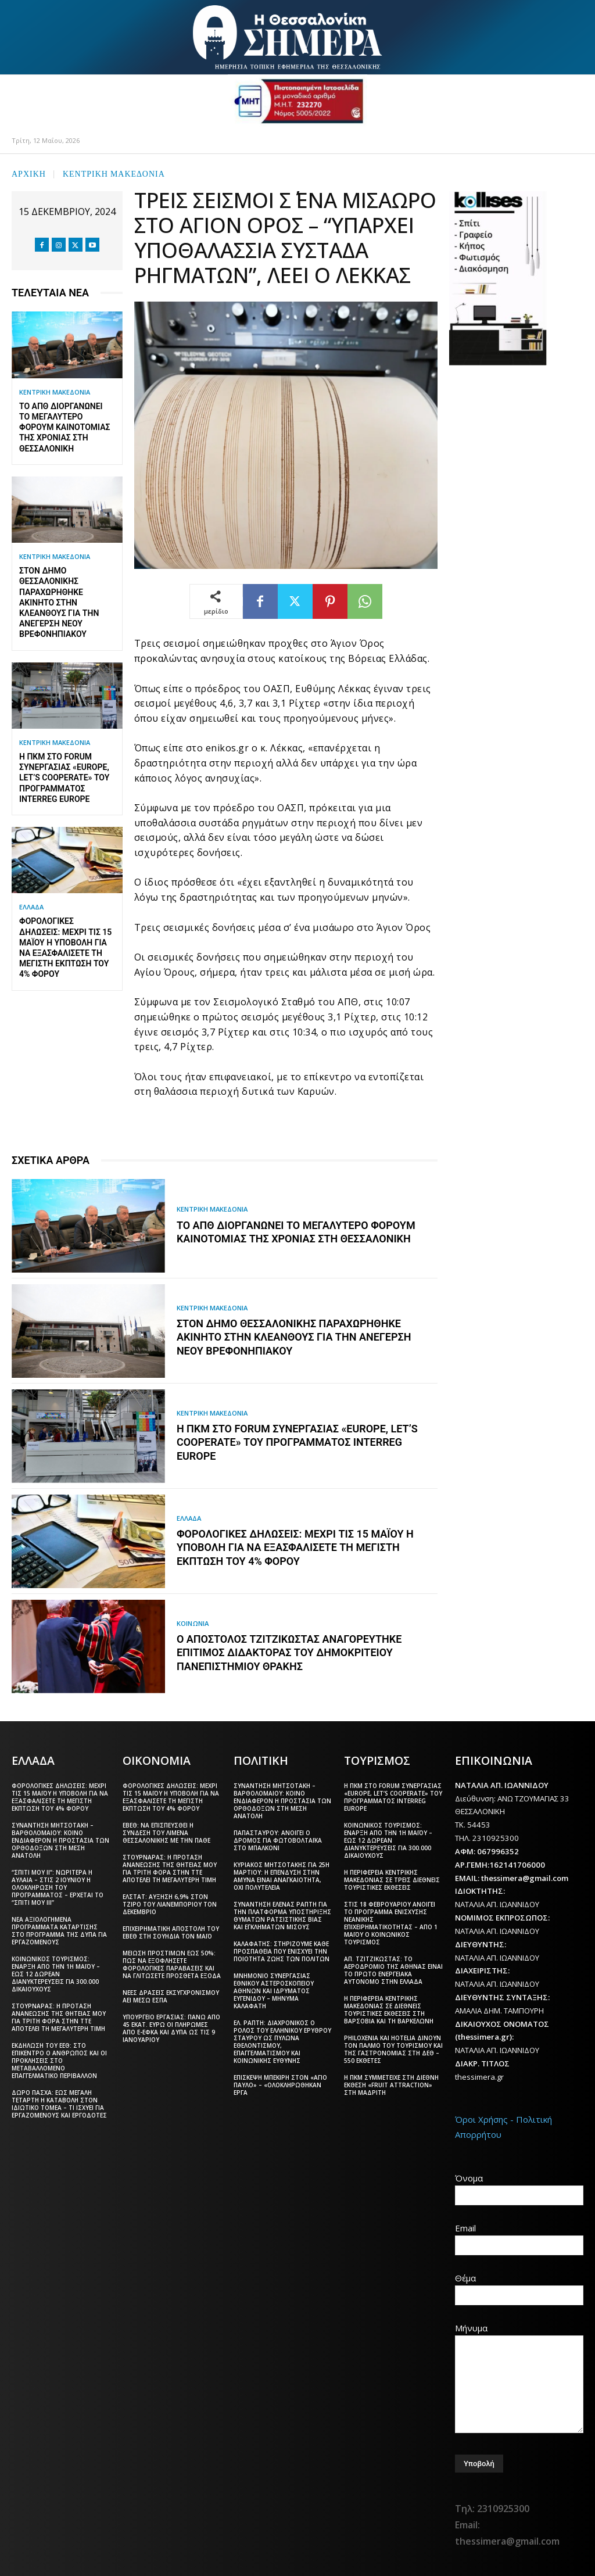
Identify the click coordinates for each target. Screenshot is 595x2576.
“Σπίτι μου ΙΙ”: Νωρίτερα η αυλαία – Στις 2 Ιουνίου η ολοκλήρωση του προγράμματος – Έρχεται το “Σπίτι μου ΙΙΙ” (57, 1887)
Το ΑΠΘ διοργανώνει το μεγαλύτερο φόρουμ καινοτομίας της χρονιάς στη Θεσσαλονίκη (64, 427)
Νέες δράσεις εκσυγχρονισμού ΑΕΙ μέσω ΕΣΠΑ (171, 1996)
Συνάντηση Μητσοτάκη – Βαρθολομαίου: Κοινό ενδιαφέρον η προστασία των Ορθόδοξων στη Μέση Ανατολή (60, 1840)
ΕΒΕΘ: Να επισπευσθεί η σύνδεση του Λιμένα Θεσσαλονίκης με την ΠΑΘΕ (166, 1832)
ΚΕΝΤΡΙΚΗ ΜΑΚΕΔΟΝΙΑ (114, 173)
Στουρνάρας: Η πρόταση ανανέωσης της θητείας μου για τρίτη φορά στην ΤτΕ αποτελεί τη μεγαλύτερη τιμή (59, 2016)
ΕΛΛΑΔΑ (31, 907)
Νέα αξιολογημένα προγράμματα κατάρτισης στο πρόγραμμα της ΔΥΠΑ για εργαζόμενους (59, 1930)
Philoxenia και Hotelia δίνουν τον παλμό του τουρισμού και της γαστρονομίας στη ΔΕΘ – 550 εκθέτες (393, 2048)
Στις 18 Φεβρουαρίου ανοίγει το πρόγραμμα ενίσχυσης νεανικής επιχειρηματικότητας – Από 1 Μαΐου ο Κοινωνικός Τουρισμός (391, 1923)
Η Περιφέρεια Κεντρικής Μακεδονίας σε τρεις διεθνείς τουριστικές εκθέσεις (392, 1879)
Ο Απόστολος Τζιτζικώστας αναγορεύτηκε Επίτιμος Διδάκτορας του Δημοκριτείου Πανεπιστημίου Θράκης (289, 1652)
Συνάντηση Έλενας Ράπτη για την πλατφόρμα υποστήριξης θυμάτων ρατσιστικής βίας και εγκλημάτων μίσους (282, 1915)
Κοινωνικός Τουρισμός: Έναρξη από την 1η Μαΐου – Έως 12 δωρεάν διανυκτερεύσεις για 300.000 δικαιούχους (56, 1973)
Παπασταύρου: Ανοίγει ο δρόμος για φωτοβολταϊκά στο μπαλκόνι (278, 1839)
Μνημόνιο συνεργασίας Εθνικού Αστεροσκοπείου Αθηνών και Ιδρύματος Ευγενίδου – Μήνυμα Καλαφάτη (274, 1990)
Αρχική (29, 173)
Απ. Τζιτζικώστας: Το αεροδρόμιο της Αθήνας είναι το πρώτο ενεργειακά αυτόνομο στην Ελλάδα (393, 1969)
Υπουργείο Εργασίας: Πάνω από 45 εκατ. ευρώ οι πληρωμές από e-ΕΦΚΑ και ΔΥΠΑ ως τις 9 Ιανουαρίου (171, 2027)
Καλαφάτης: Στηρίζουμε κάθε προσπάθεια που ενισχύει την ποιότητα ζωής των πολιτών (281, 1950)
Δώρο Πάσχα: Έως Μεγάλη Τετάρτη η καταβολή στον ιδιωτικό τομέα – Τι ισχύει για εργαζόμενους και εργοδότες (59, 2103)
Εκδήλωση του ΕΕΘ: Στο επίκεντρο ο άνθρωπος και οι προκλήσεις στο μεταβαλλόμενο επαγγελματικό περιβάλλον (59, 2060)
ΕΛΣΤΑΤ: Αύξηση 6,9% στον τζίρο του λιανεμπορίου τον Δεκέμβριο (170, 1903)
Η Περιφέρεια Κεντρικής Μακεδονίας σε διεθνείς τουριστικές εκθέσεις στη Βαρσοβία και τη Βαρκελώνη (388, 2009)
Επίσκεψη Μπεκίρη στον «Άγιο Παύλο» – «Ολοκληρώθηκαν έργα (280, 2084)
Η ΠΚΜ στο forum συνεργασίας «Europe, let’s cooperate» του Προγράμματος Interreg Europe (64, 778)
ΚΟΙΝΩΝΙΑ (194, 1623)
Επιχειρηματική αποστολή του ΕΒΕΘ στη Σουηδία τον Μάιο (171, 1932)
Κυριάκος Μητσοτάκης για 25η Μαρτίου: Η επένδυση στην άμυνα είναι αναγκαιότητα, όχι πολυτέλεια (281, 1875)
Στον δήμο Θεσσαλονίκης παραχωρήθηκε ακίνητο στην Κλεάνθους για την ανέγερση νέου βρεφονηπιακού (59, 602)
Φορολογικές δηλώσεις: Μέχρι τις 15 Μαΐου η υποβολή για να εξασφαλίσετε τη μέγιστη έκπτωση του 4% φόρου (295, 1547)
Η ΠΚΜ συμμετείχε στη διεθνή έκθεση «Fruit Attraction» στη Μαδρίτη (391, 2084)
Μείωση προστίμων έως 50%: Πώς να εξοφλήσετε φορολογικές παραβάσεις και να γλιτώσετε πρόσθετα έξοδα (172, 1963)
